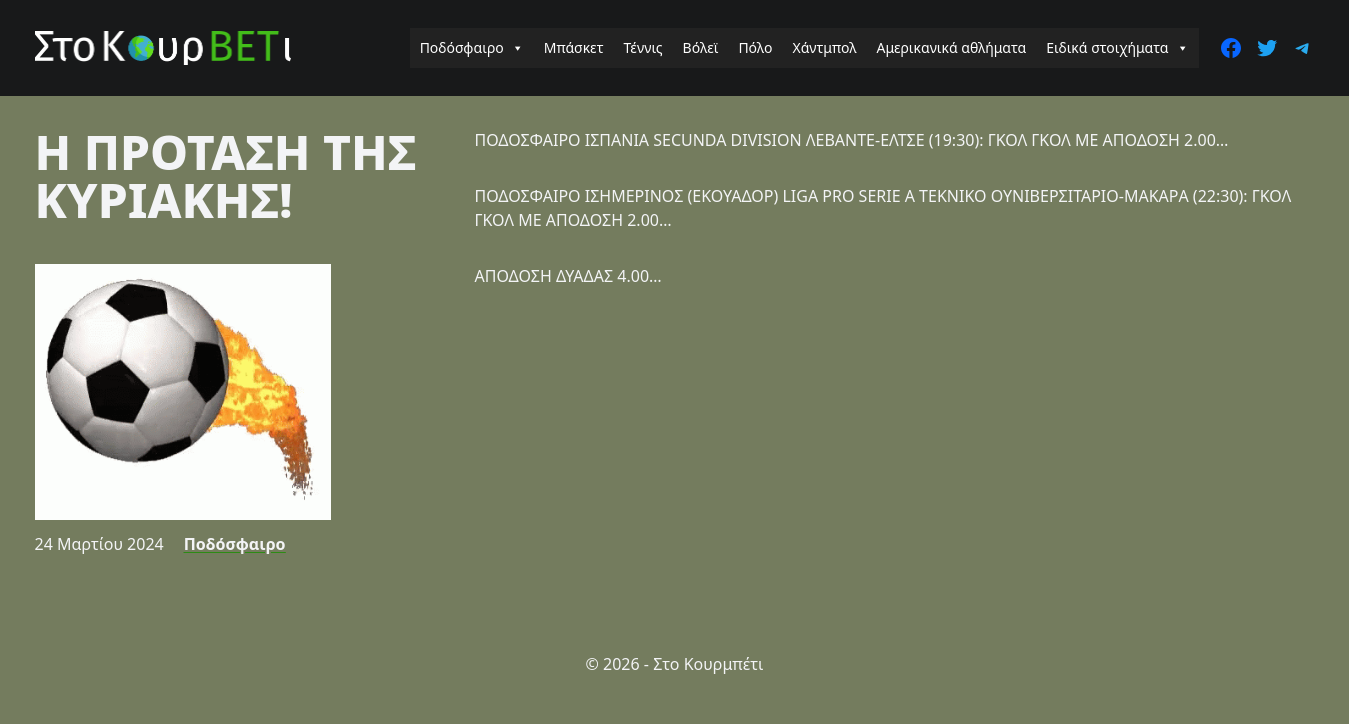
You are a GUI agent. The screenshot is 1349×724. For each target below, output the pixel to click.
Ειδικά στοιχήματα (1117, 48)
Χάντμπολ (824, 47)
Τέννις (643, 47)
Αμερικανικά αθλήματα (951, 47)
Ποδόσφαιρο (472, 48)
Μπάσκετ (574, 47)
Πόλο (755, 47)
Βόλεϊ (701, 47)
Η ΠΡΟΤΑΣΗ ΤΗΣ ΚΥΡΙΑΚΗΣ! (226, 175)
